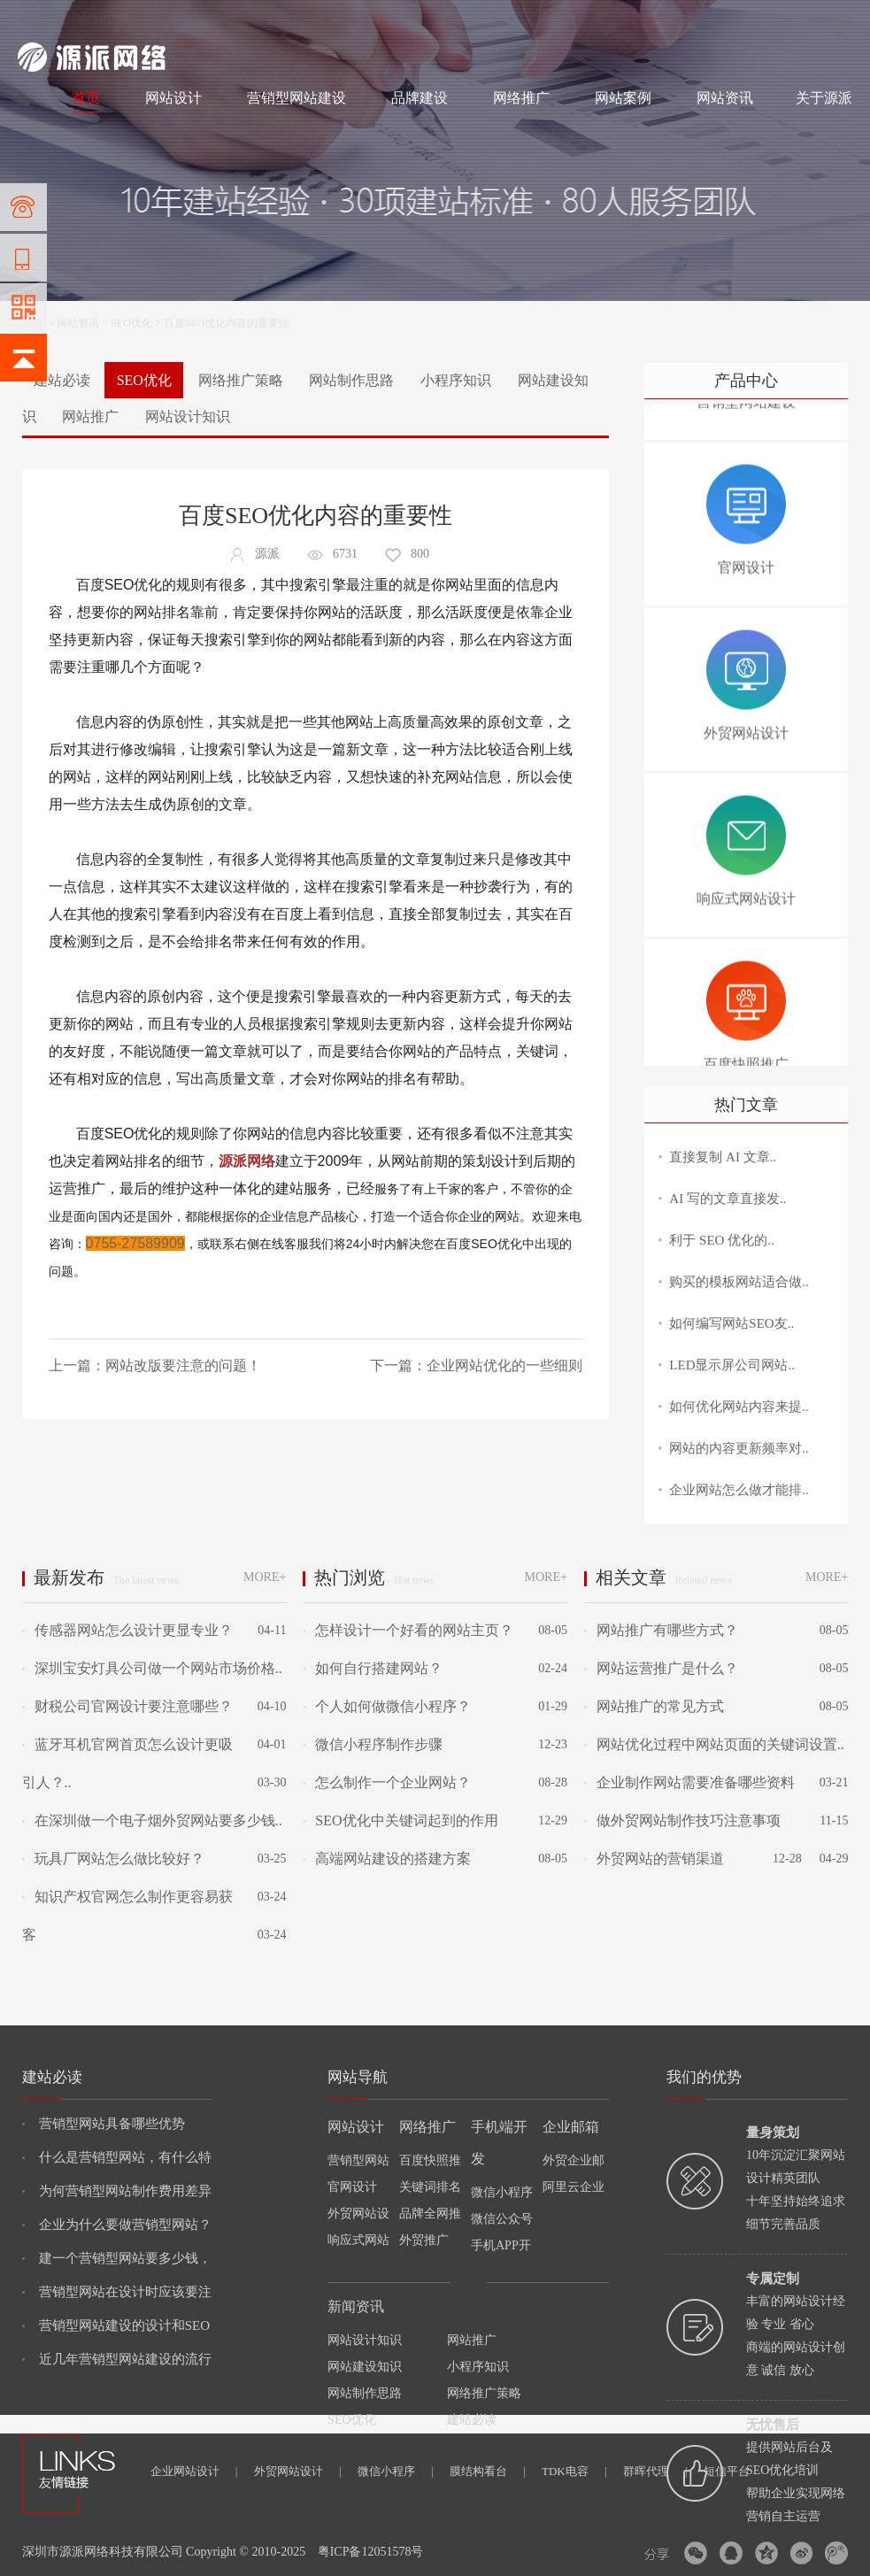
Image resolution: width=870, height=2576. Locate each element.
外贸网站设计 (298, 2471)
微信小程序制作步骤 (373, 1744)
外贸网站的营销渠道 (654, 1858)
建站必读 (62, 380)
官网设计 (352, 2187)
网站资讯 (725, 97)
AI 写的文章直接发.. (727, 1199)
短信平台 (727, 2471)
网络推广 (202, 19)
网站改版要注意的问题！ (183, 1365)
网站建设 (39, 19)
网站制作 (92, 19)
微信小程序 (396, 2471)
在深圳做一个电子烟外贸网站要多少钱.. (152, 1820)
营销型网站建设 (296, 97)
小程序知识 (455, 380)
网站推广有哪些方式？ (661, 1630)
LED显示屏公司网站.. (732, 1365)
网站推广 (90, 416)
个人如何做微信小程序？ (387, 1706)
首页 (86, 97)
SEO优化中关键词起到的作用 (400, 1820)
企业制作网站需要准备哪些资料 (689, 1782)
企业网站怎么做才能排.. (739, 1490)
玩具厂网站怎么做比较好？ (113, 1858)
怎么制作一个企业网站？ (387, 1782)
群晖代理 (655, 2471)
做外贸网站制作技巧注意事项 (682, 1820)
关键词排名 (430, 2187)
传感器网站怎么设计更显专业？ (127, 1630)
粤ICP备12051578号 (371, 2551)
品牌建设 (419, 97)
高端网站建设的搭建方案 (387, 1858)
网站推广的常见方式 (654, 1706)
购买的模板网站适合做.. (739, 1282)
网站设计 (146, 19)
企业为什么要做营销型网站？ (117, 2224)
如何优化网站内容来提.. (739, 1407)
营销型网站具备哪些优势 (103, 2124)
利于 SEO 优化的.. (721, 1240)
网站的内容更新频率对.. (739, 1448)
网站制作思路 (351, 380)
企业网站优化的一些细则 (504, 1365)
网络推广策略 (240, 380)
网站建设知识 (364, 2366)
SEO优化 (131, 323)
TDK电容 (574, 2471)
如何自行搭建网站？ (373, 1668)
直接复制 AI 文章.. (722, 1157)
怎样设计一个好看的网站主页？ (408, 1630)
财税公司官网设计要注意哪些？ (127, 1706)
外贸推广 (424, 2240)
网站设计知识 (187, 416)
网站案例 (623, 97)
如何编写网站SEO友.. (731, 1323)
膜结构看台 (488, 2471)
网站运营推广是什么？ (661, 1668)
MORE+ (264, 1577)
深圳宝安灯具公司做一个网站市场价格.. (152, 1668)
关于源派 (824, 97)
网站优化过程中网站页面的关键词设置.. (714, 1744)
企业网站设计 (194, 2471)
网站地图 (831, 19)
